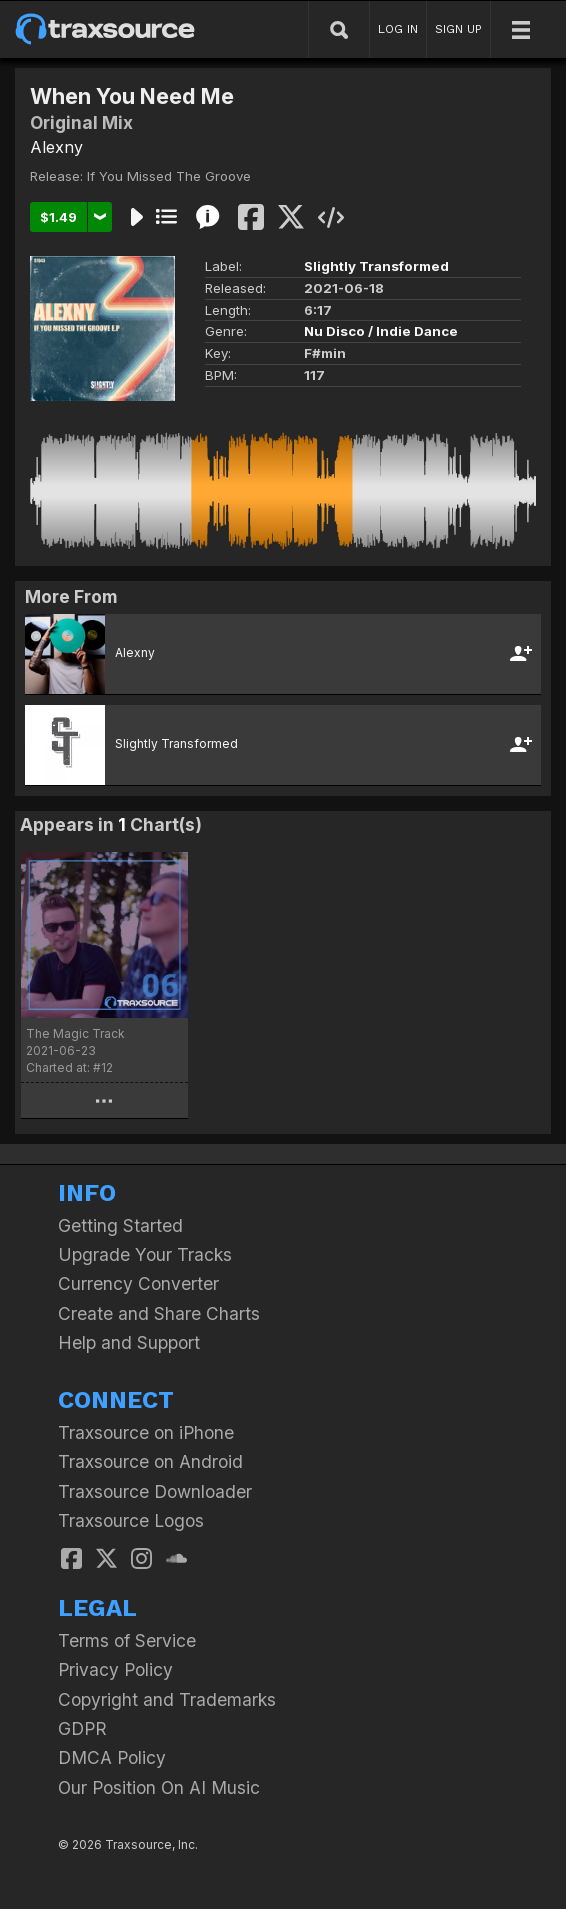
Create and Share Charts (159, 1313)
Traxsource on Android (150, 1461)
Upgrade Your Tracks (145, 1254)
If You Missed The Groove (169, 176)
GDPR (82, 1728)
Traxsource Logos (131, 1520)
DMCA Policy (112, 1757)
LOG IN (398, 29)
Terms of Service (127, 1640)
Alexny (56, 147)
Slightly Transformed (376, 266)
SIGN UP (458, 29)
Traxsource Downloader (155, 1491)
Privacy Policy (115, 1669)
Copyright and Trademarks (167, 1699)
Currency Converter (138, 1283)
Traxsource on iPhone (146, 1432)
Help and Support (129, 1342)
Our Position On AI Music (159, 1787)
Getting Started (120, 1225)
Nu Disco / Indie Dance (381, 331)
